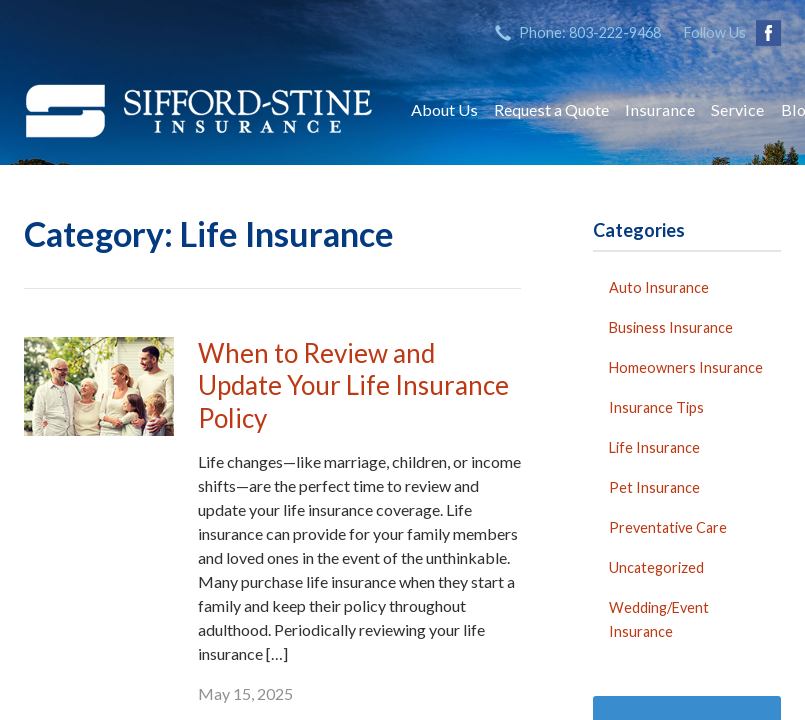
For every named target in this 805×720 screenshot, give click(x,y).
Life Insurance (654, 447)
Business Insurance (671, 327)
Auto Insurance (659, 287)
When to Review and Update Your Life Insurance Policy (353, 385)
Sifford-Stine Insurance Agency (199, 110)
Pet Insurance (654, 487)
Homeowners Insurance (686, 367)
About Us (444, 109)
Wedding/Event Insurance (659, 619)
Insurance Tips (656, 407)
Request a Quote (551, 109)
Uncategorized (656, 567)
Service (737, 109)
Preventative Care (668, 527)
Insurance (660, 109)
